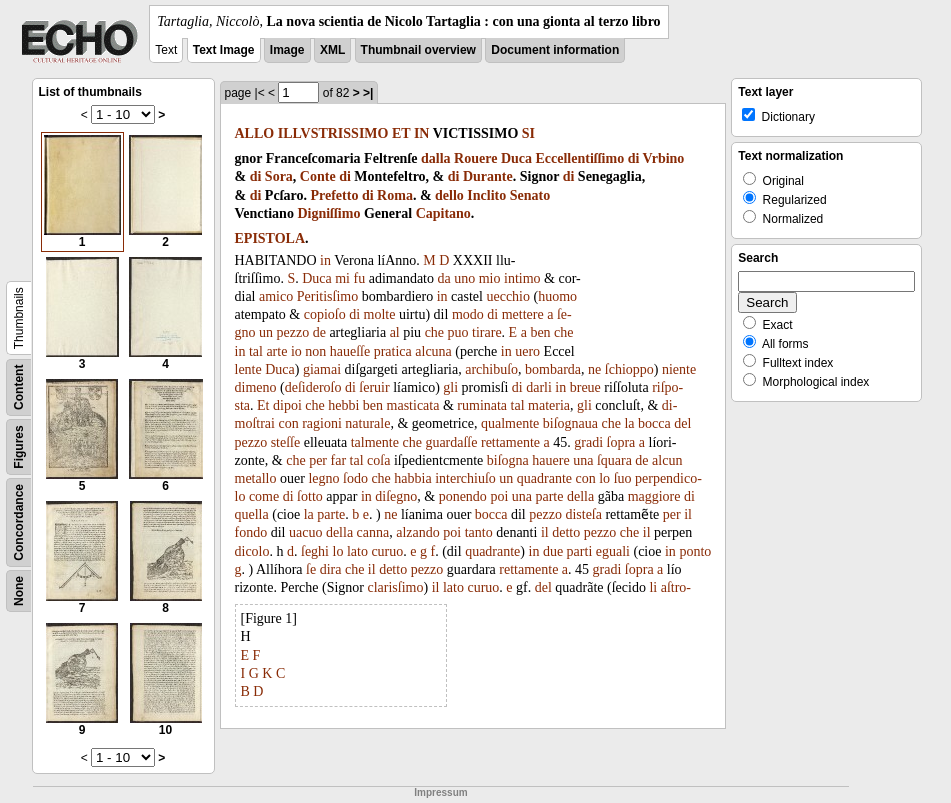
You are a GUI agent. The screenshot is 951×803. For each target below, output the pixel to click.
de (319, 332)
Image (287, 50)
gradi (588, 442)
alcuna (433, 351)
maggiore (654, 496)
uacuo (305, 532)
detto (566, 532)
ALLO (255, 133)
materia (549, 405)
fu (360, 278)
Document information (555, 50)
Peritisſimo (327, 296)
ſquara (614, 460)
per (318, 460)
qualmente (510, 423)
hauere (550, 460)
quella (252, 514)
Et (263, 405)
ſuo (623, 478)
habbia (412, 478)
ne (594, 369)
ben (540, 332)
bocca (654, 423)
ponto (695, 551)
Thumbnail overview (418, 50)
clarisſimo (395, 587)
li (653, 587)
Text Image (224, 50)
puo (458, 332)
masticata (413, 405)
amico (276, 296)
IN (422, 133)
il (688, 514)
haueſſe (350, 351)
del (682, 423)
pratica (393, 351)
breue (585, 387)
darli (539, 387)
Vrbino (664, 158)
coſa (378, 460)
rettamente (510, 442)
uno (464, 278)
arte (276, 351)
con (288, 423)
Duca (516, 158)
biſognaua (570, 423)
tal (256, 351)
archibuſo (491, 369)
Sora (279, 176)
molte (380, 314)
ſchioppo (629, 369)
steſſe (286, 442)
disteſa (583, 514)
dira (331, 569)
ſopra (621, 442)
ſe (311, 569)
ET (401, 133)
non (315, 351)
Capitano (443, 213)
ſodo (355, 478)
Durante (488, 176)
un (266, 332)
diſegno (396, 496)
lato (357, 551)
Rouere (475, 158)
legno (323, 478)
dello (449, 195)
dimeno (256, 387)
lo (604, 478)
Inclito (486, 195)
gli (450, 387)
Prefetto (334, 195)
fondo (251, 532)
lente (248, 369)
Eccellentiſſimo (580, 158)
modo (468, 314)
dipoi (287, 405)
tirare (487, 332)
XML (332, 50)
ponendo (463, 496)
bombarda (553, 369)
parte (549, 496)
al (395, 332)
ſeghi (315, 551)
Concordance (19, 522)
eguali (613, 551)
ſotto (310, 496)
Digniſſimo (328, 213)
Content (19, 387)
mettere (523, 314)
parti (580, 551)
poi (499, 496)
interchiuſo (465, 478)
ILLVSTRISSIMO (333, 133)
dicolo (252, 551)
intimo (522, 278)
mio (490, 278)
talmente (375, 442)
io (296, 351)
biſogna (508, 460)
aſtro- (676, 587)
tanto (479, 532)
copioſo (325, 314)
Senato (530, 195)
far (339, 460)
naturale (367, 423)
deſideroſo (313, 387)
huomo (557, 296)
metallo (256, 478)
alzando (418, 532)
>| (368, 93)
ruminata (482, 405)
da (444, 278)
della (580, 496)
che (434, 332)
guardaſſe (451, 442)
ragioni (322, 423)
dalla (436, 158)
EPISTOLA (270, 238)
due (553, 551)
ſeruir (374, 387)
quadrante (544, 478)
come (264, 496)
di (634, 158)
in (325, 260)
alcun (667, 460)
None (19, 591)
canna (373, 532)
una (583, 460)
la (629, 423)
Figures (19, 446)
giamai (322, 369)
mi (342, 278)
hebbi (343, 405)
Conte (318, 176)
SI (528, 133)
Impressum (440, 792)
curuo (387, 551)
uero (527, 351)
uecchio (508, 296)
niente (679, 369)
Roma (395, 195)
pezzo (293, 332)
